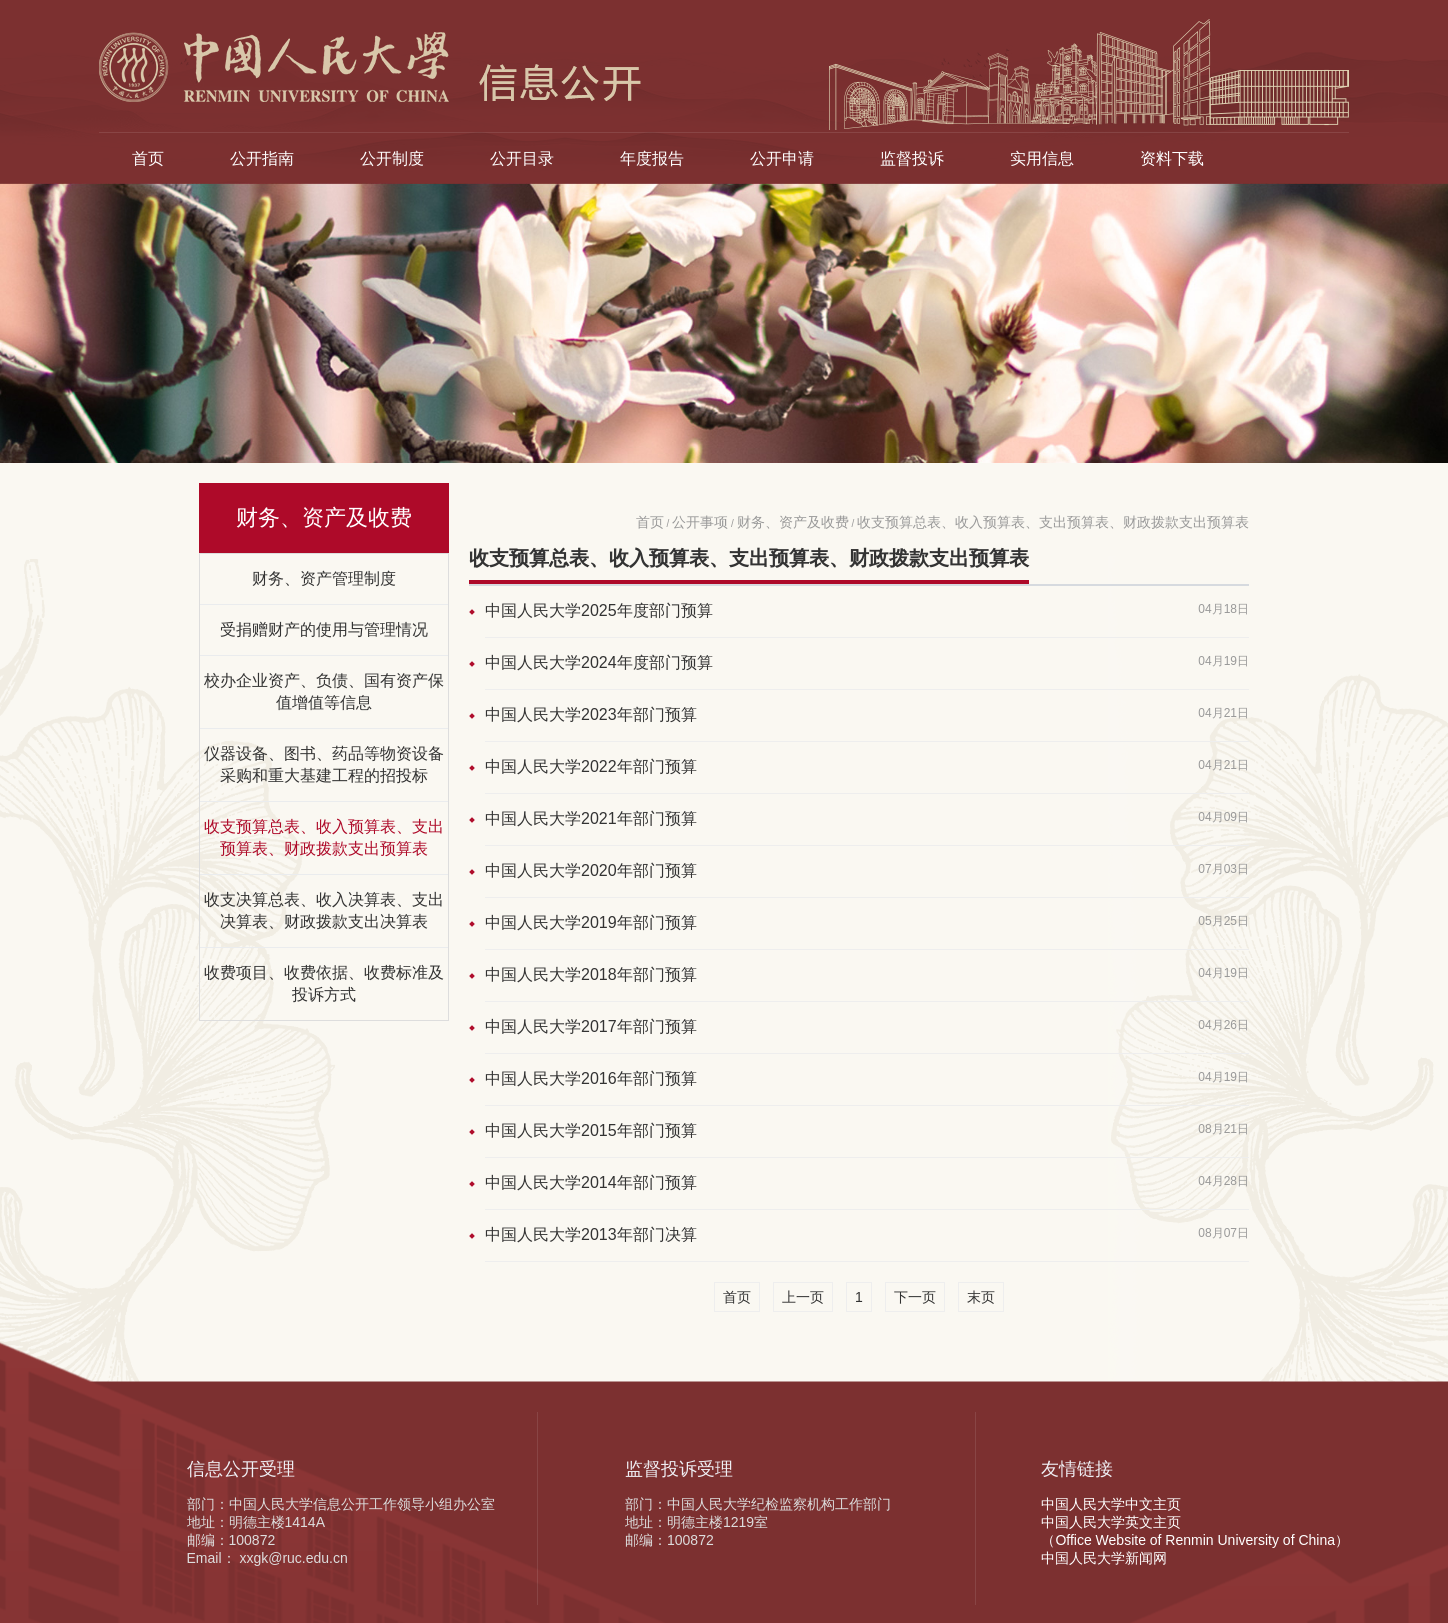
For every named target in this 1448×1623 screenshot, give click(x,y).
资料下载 (1172, 158)
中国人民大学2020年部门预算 (591, 870)
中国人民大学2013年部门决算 (591, 1234)
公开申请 (782, 158)
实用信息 (1042, 158)
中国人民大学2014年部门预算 (591, 1182)
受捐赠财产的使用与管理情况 (324, 629)
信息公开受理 (241, 1469)
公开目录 (522, 158)
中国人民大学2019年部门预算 (591, 922)
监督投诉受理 (679, 1469)
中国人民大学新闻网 (1104, 1558)
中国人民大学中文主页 (1111, 1504)
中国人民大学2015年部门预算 (591, 1130)
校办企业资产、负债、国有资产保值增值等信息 (324, 691)
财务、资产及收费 (793, 522)
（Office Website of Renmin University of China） (1195, 1540)
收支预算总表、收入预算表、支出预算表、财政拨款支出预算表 (324, 837)
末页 (981, 1297)
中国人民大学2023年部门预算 (591, 714)
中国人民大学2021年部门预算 (591, 818)
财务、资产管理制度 (324, 578)
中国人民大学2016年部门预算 (591, 1078)
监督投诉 (912, 158)
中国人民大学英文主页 (1111, 1522)
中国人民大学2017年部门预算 (591, 1026)
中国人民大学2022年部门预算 (591, 766)
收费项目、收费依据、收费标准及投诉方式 (324, 983)
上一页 (803, 1297)
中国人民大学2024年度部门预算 (599, 662)
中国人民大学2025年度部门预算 (599, 610)
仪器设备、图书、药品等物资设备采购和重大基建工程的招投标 (324, 764)
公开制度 (392, 158)
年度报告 (652, 158)
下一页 (915, 1297)
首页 (148, 158)
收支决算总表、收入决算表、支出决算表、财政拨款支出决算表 (324, 910)
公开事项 (700, 522)
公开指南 (262, 158)
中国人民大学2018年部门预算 (591, 974)
